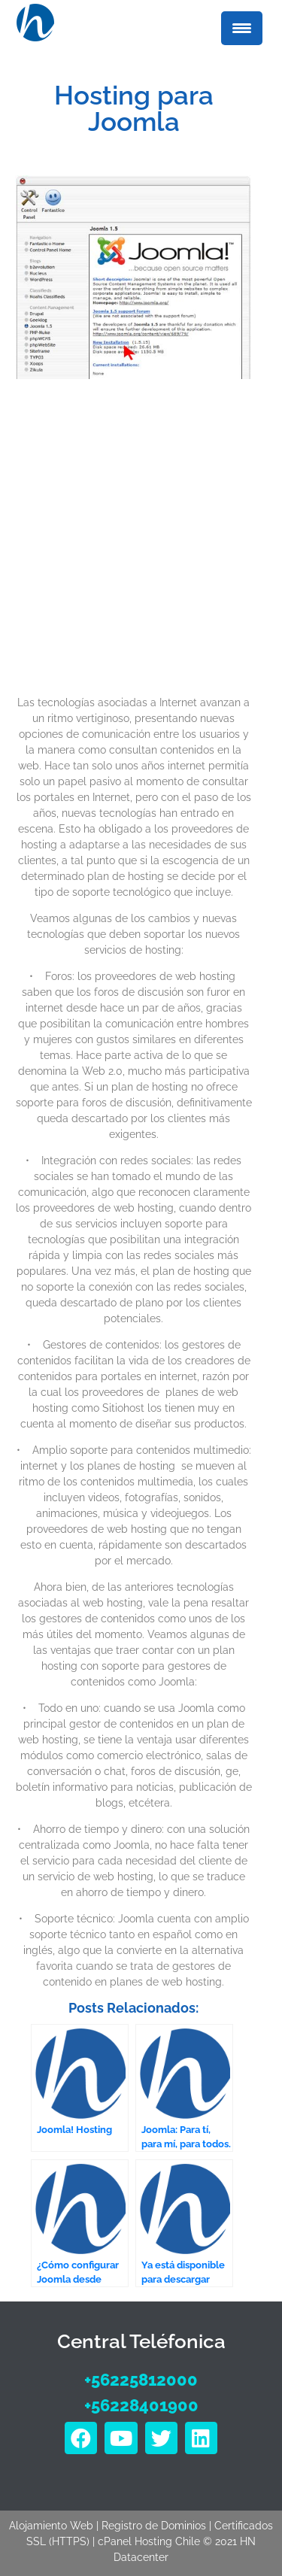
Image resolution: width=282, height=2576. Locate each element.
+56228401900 (141, 2405)
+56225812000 (141, 2379)
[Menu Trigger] (241, 28)
